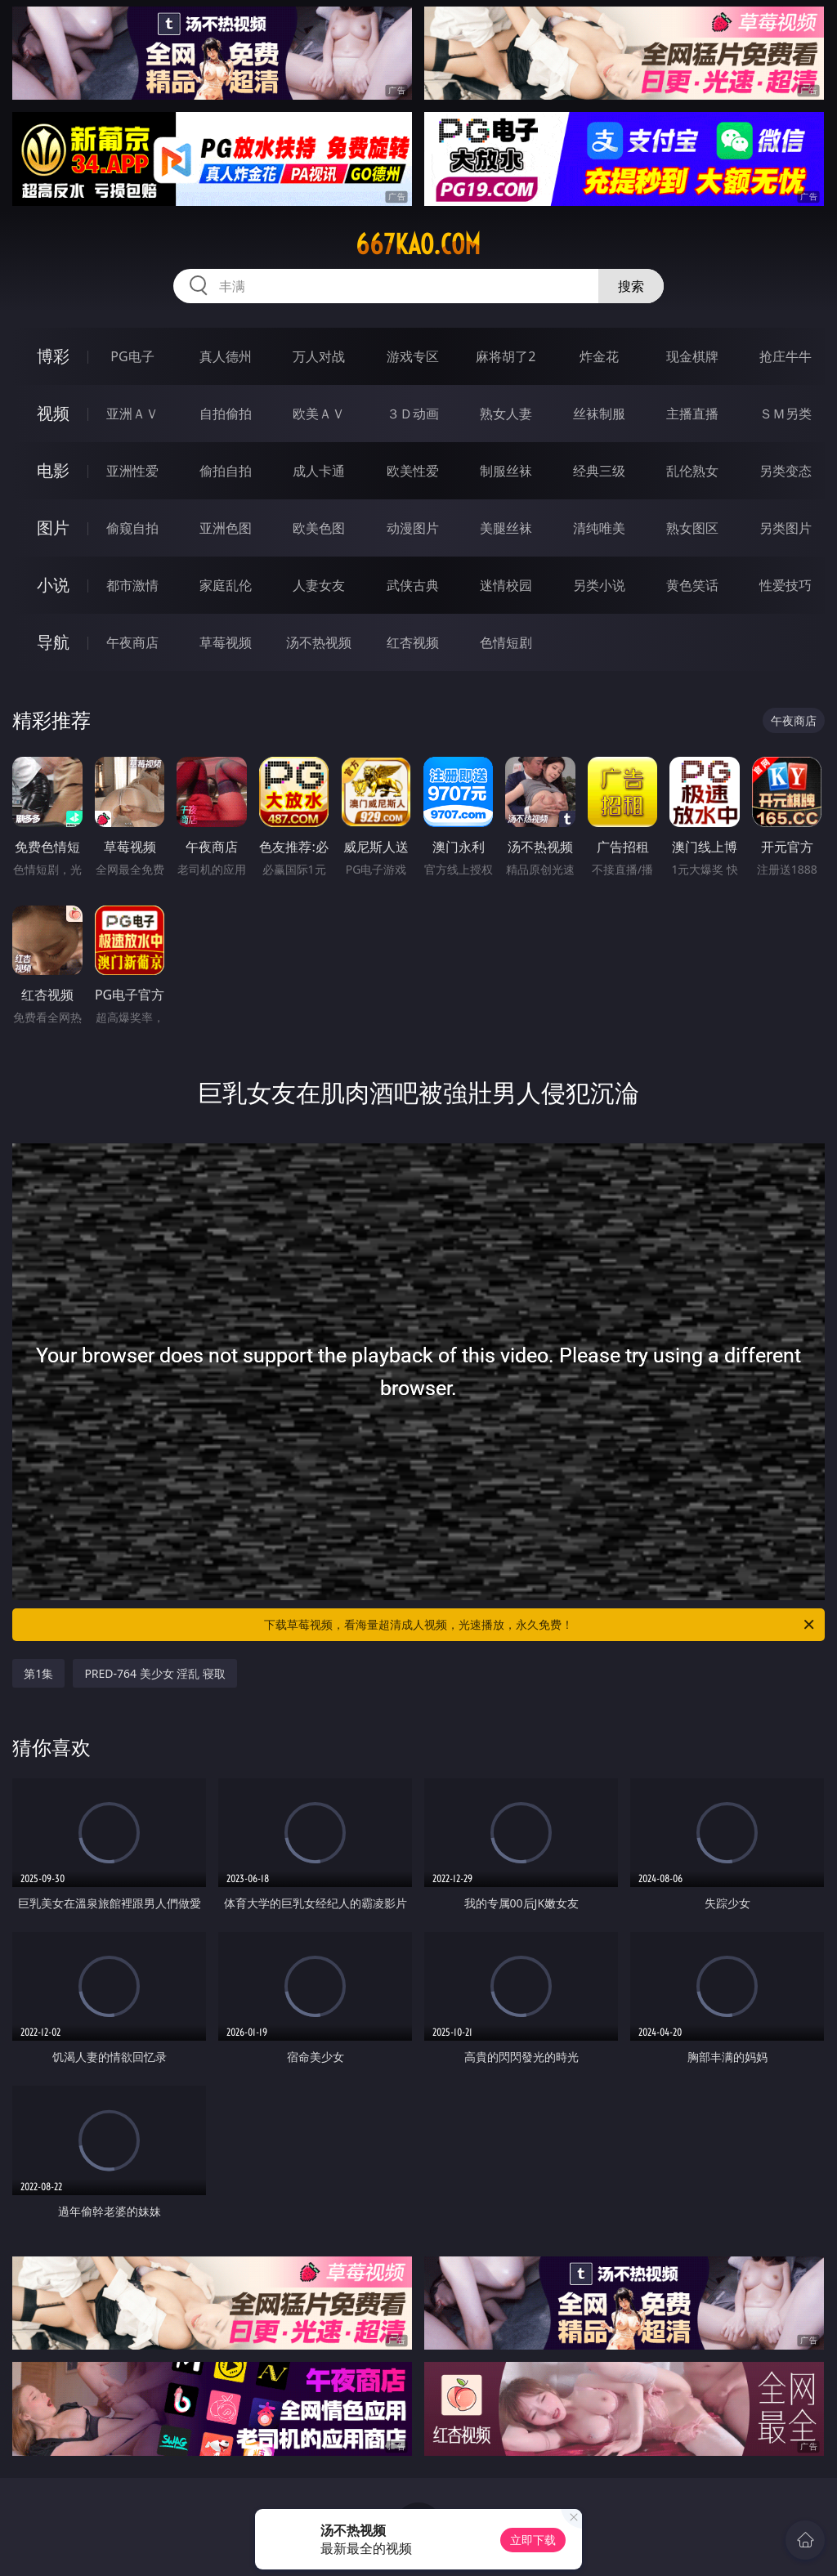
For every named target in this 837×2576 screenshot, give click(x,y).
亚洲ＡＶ (132, 414)
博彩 (53, 356)
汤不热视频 (318, 642)
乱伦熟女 (692, 471)
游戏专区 (413, 356)
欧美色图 (319, 528)
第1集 (38, 1673)
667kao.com (418, 244)
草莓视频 (225, 642)
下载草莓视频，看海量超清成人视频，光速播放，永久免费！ (540, 1625)
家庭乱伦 (225, 585)
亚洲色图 (225, 528)
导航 (53, 642)
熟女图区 (692, 528)
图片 (53, 528)
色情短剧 (506, 642)
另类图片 (785, 528)
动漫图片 (413, 528)
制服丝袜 (506, 471)
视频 (53, 413)
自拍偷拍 (225, 414)
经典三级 (599, 471)
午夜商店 (132, 642)
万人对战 (319, 356)
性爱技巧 (785, 585)
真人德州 (225, 356)
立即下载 (533, 2539)
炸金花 (599, 356)
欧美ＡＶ (319, 414)
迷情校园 (506, 585)
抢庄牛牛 (785, 356)
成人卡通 (319, 471)
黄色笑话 (692, 585)
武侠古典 (413, 585)
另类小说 (599, 585)
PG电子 (132, 356)
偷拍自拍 (225, 471)
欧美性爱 (413, 471)
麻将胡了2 (505, 356)
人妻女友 (319, 585)
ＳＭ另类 (785, 414)
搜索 (631, 286)
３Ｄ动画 (413, 414)
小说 (53, 585)
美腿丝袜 (506, 528)
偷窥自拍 (132, 528)
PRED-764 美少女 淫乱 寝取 (155, 1673)
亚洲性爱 (132, 471)
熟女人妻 (506, 414)
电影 (53, 470)
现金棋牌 (692, 356)
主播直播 (692, 414)
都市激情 (132, 585)
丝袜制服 (599, 414)
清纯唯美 (599, 528)
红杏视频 (413, 642)
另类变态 (785, 471)
